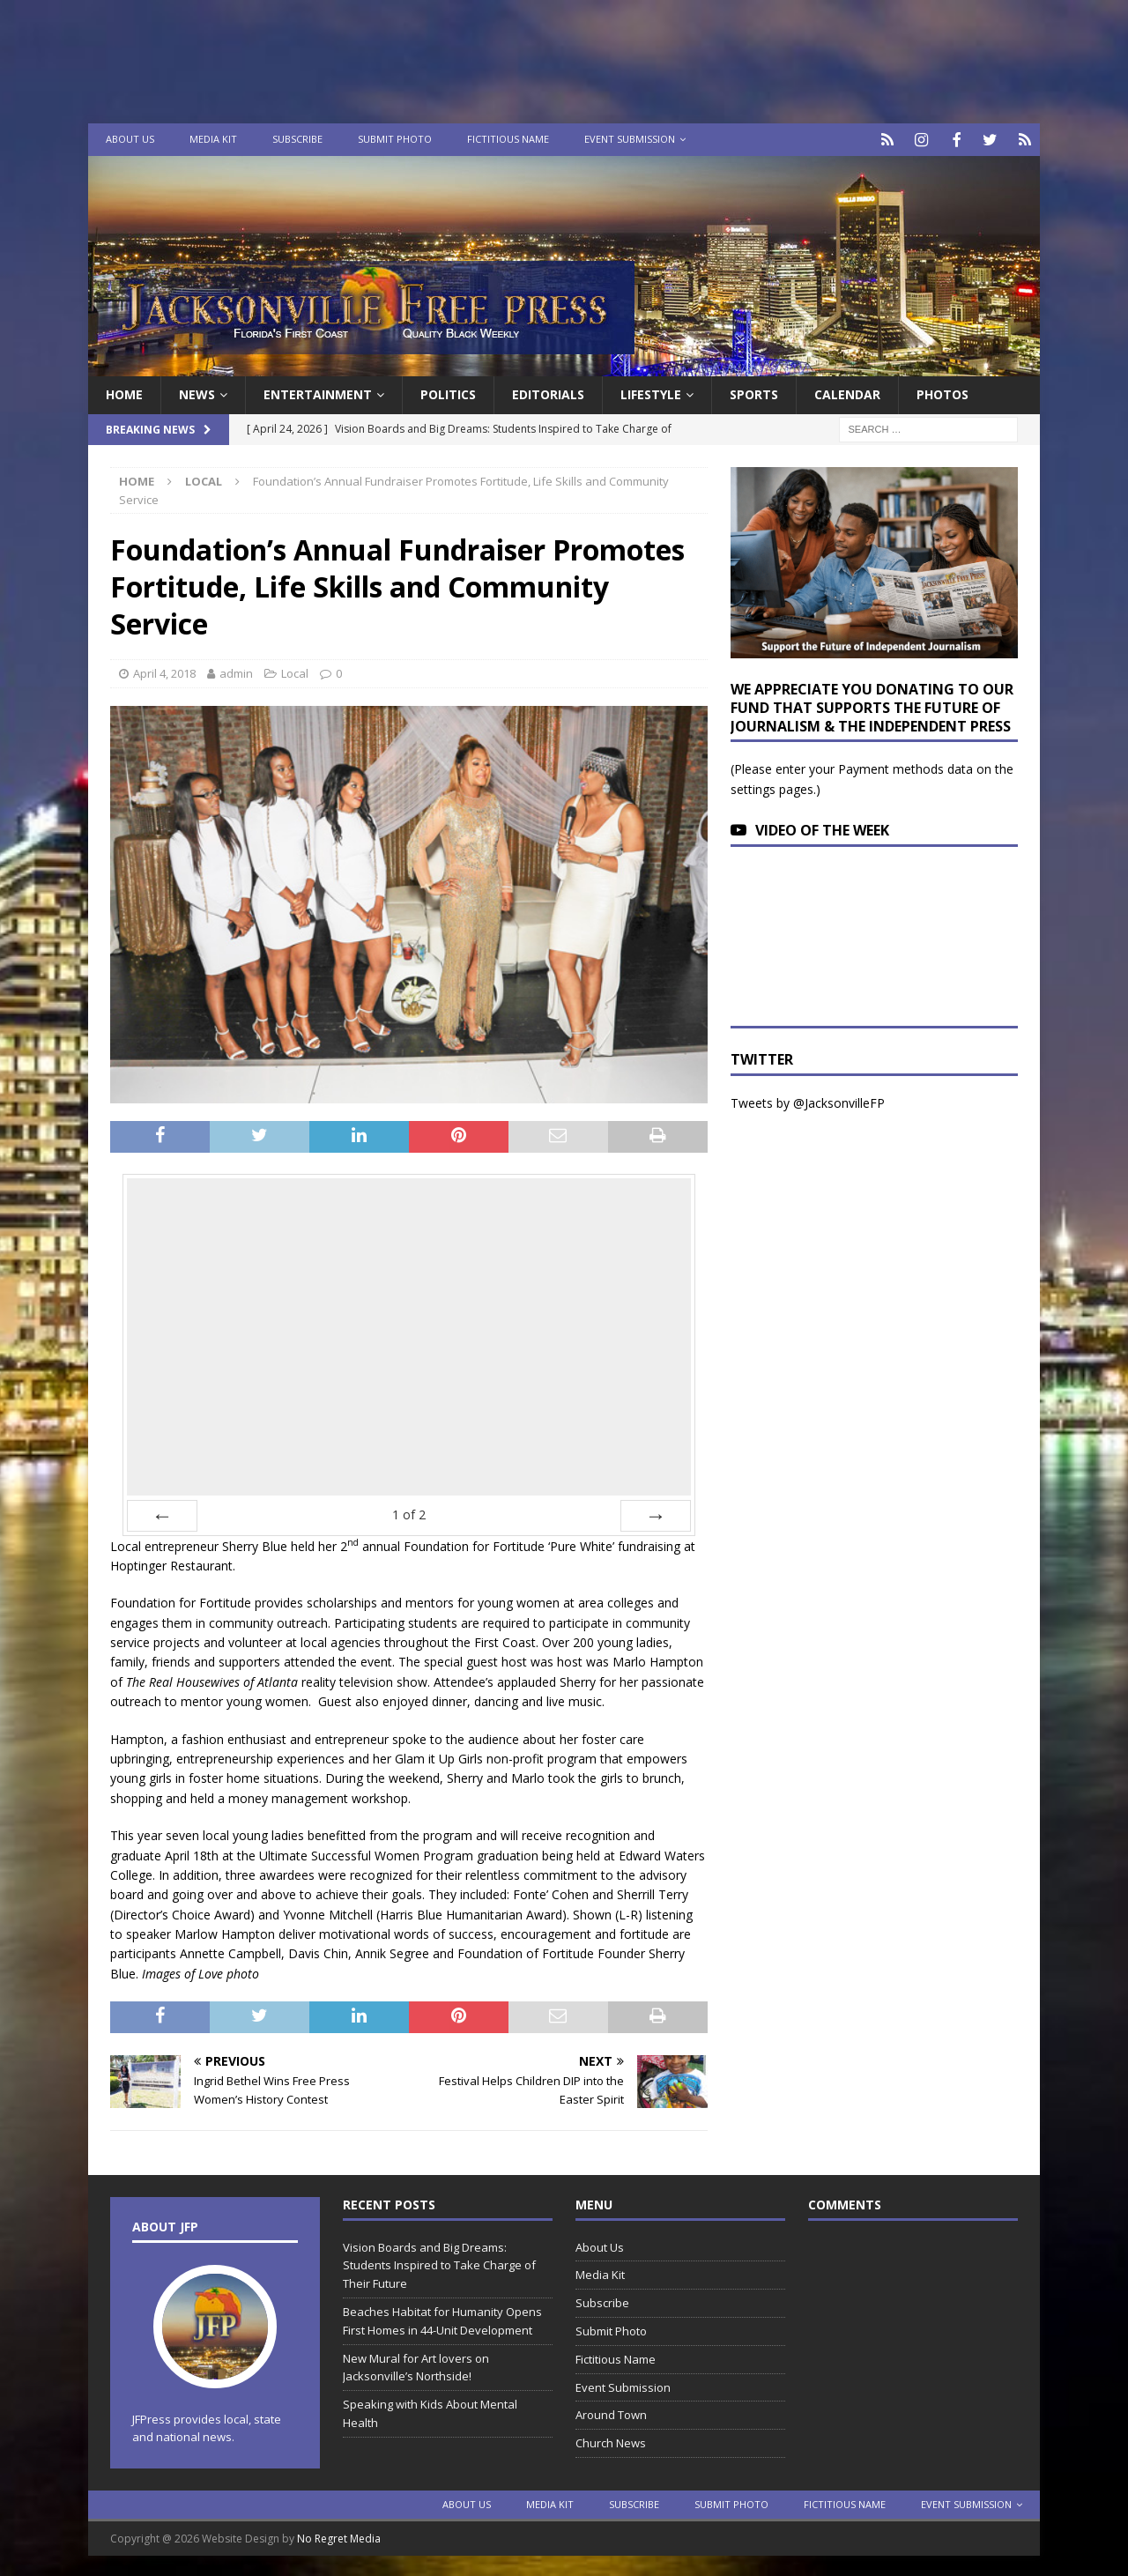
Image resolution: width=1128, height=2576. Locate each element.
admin (236, 671)
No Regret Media (339, 2536)
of (409, 1511)
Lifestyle (650, 392)
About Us (130, 138)
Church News (610, 2441)
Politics (448, 392)
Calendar (847, 392)
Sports (754, 392)
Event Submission (629, 138)
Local (294, 671)
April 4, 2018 (164, 671)
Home (124, 392)
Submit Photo (395, 138)
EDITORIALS (548, 392)
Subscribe (297, 138)
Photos (942, 392)
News (197, 392)
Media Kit (213, 138)
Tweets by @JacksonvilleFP (808, 1101)
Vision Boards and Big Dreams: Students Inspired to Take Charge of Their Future (439, 2263)
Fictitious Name (508, 138)
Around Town (611, 2413)
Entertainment (317, 392)
